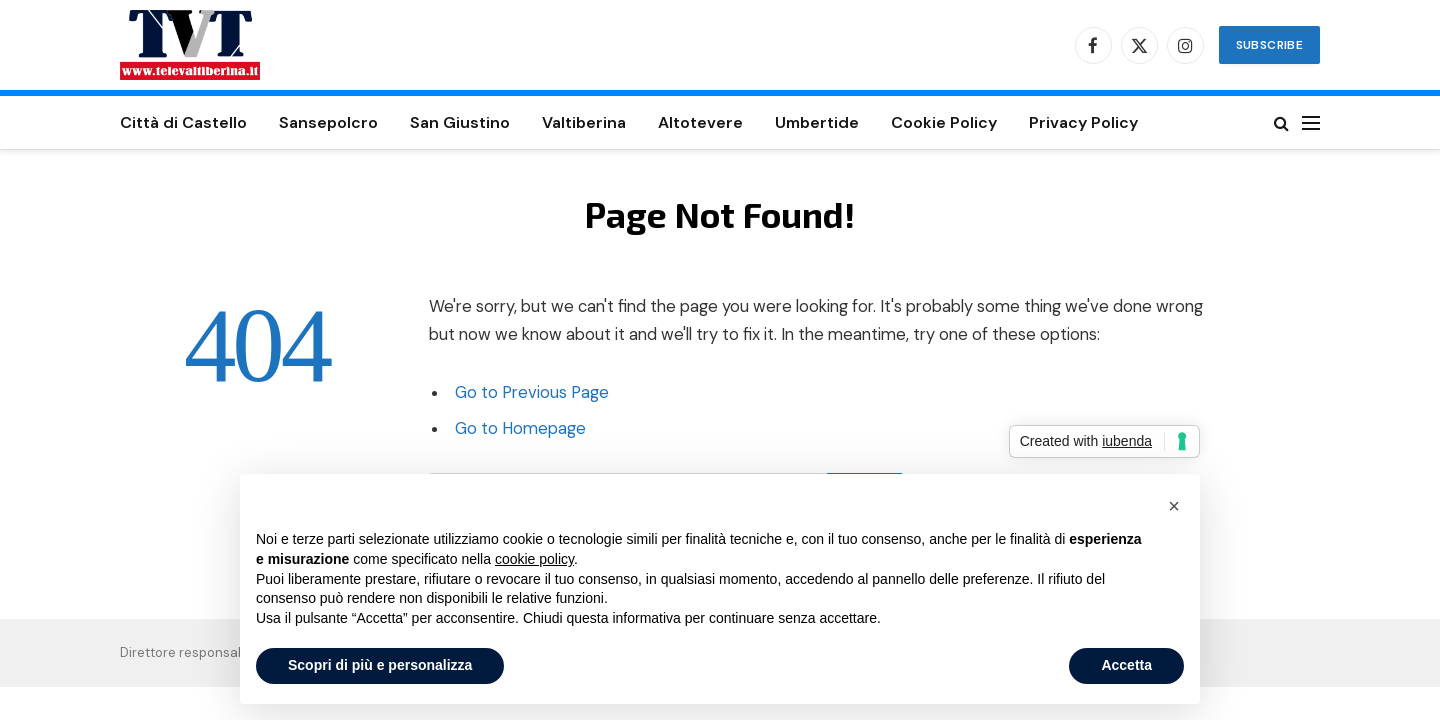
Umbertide (817, 122)
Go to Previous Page (532, 392)
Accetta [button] (1126, 665)
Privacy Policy (1083, 122)
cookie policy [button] (534, 559)
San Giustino (460, 122)
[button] (1174, 506)
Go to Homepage (520, 428)
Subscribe (1269, 45)
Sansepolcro (328, 122)
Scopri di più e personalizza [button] (380, 665)
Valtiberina (584, 122)
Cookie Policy (944, 122)
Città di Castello (183, 122)
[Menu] (1311, 122)
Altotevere (700, 122)
